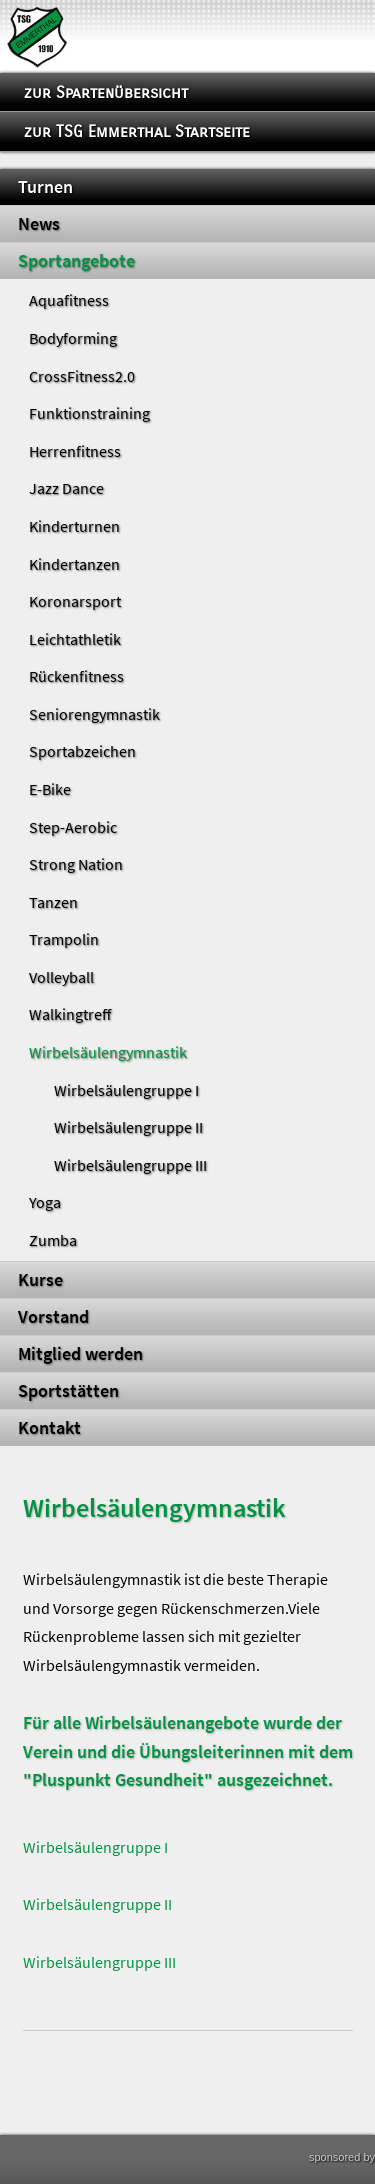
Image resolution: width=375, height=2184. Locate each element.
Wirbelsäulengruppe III (130, 1165)
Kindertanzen (74, 564)
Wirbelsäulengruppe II (128, 1127)
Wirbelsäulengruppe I (126, 1090)
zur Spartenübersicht (106, 92)
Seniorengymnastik (94, 714)
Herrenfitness (75, 451)
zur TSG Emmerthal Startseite (137, 131)
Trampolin (64, 939)
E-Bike (50, 789)
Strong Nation (76, 864)
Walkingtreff (70, 1014)
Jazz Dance (66, 488)
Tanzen (53, 902)
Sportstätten (68, 1391)
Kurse (40, 1280)
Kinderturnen (74, 526)
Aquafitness (69, 300)
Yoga (45, 1202)
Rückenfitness (76, 676)
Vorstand (53, 1317)
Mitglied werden (80, 1354)
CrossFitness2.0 (82, 376)
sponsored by (342, 2157)
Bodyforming (73, 338)
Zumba (53, 1240)
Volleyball (61, 977)
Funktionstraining (89, 413)
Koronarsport (75, 601)
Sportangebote (76, 261)
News (39, 224)
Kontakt (49, 1428)
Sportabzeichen (82, 751)
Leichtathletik (75, 639)
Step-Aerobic (73, 827)
